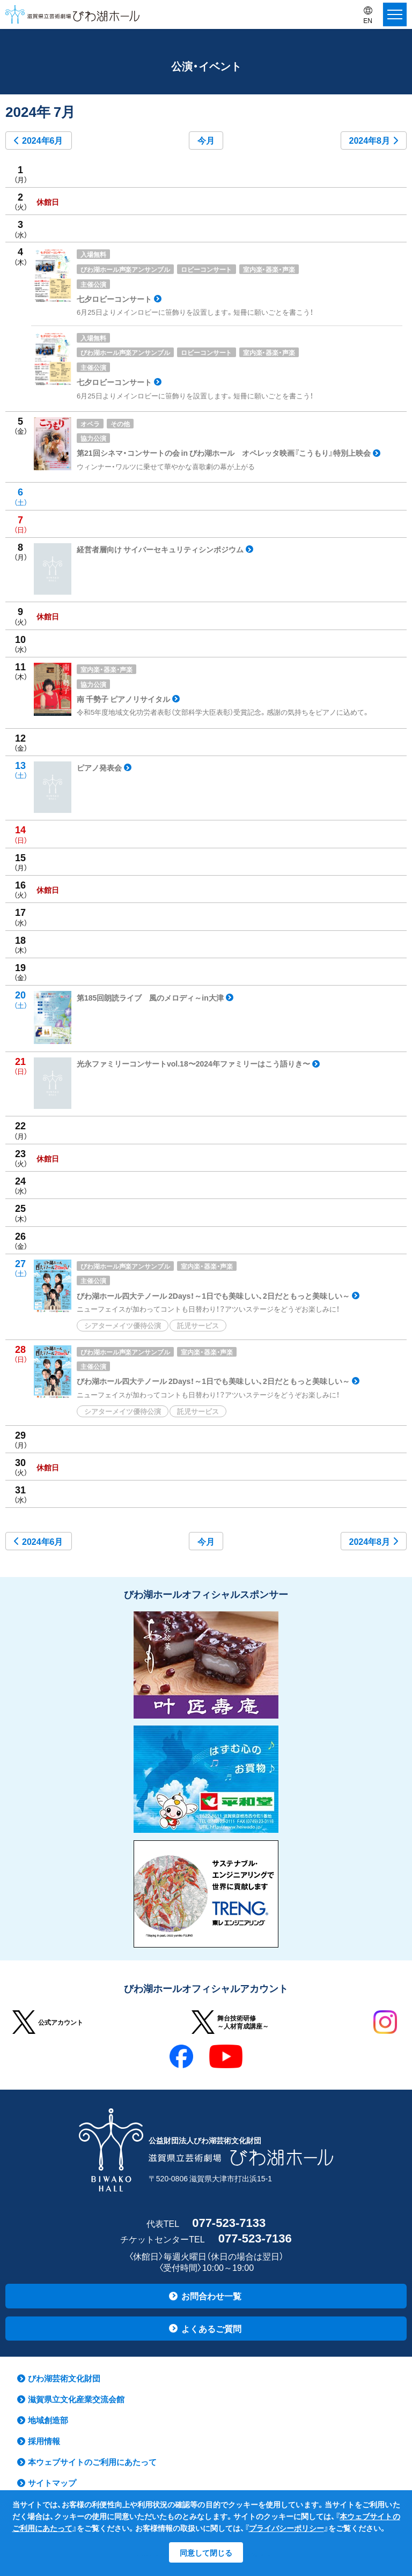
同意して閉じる (206, 2552)
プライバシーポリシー (286, 2527)
